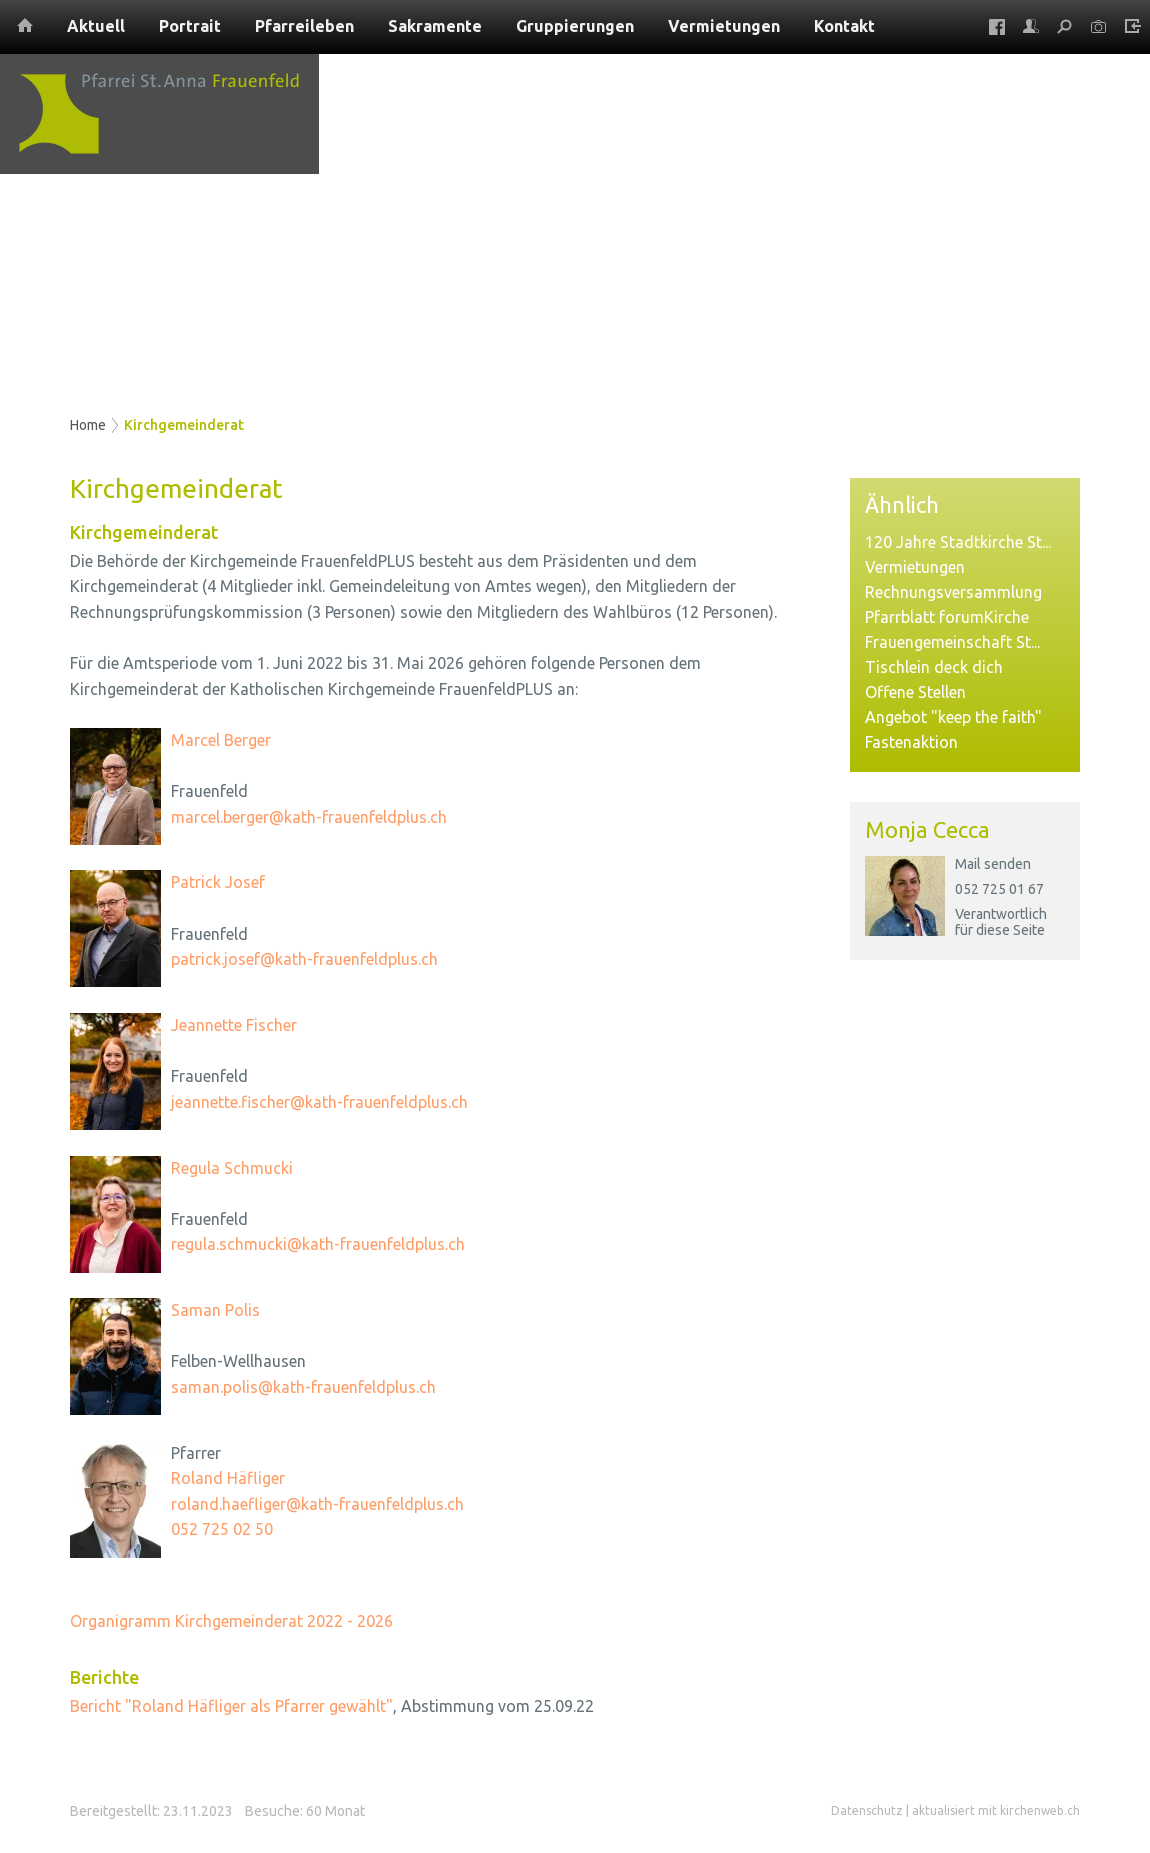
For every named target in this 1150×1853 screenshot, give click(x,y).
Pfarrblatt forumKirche (947, 617)
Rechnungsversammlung (953, 592)
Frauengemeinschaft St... (952, 642)
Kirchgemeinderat (184, 425)
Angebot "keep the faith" (953, 717)
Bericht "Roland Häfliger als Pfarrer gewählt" (231, 1706)
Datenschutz (867, 1810)
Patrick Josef (218, 882)
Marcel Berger (221, 740)
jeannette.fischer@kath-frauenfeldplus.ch (319, 1102)
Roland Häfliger (228, 1478)
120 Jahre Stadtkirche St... (958, 542)
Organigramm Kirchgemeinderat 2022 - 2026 (231, 1621)
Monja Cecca (927, 829)
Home (88, 425)
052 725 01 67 (999, 889)
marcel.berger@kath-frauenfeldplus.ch (309, 817)
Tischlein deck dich (934, 667)
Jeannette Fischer (234, 1025)
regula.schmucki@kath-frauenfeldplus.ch (318, 1244)
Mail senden (993, 864)
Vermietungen (915, 567)
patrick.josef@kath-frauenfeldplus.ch (304, 959)
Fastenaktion (911, 742)
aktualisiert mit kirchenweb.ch (996, 1810)
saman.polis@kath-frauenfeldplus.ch (303, 1387)
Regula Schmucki (232, 1168)
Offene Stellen (915, 692)
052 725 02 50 (222, 1529)
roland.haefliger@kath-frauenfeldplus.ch (317, 1504)
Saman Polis (215, 1310)
